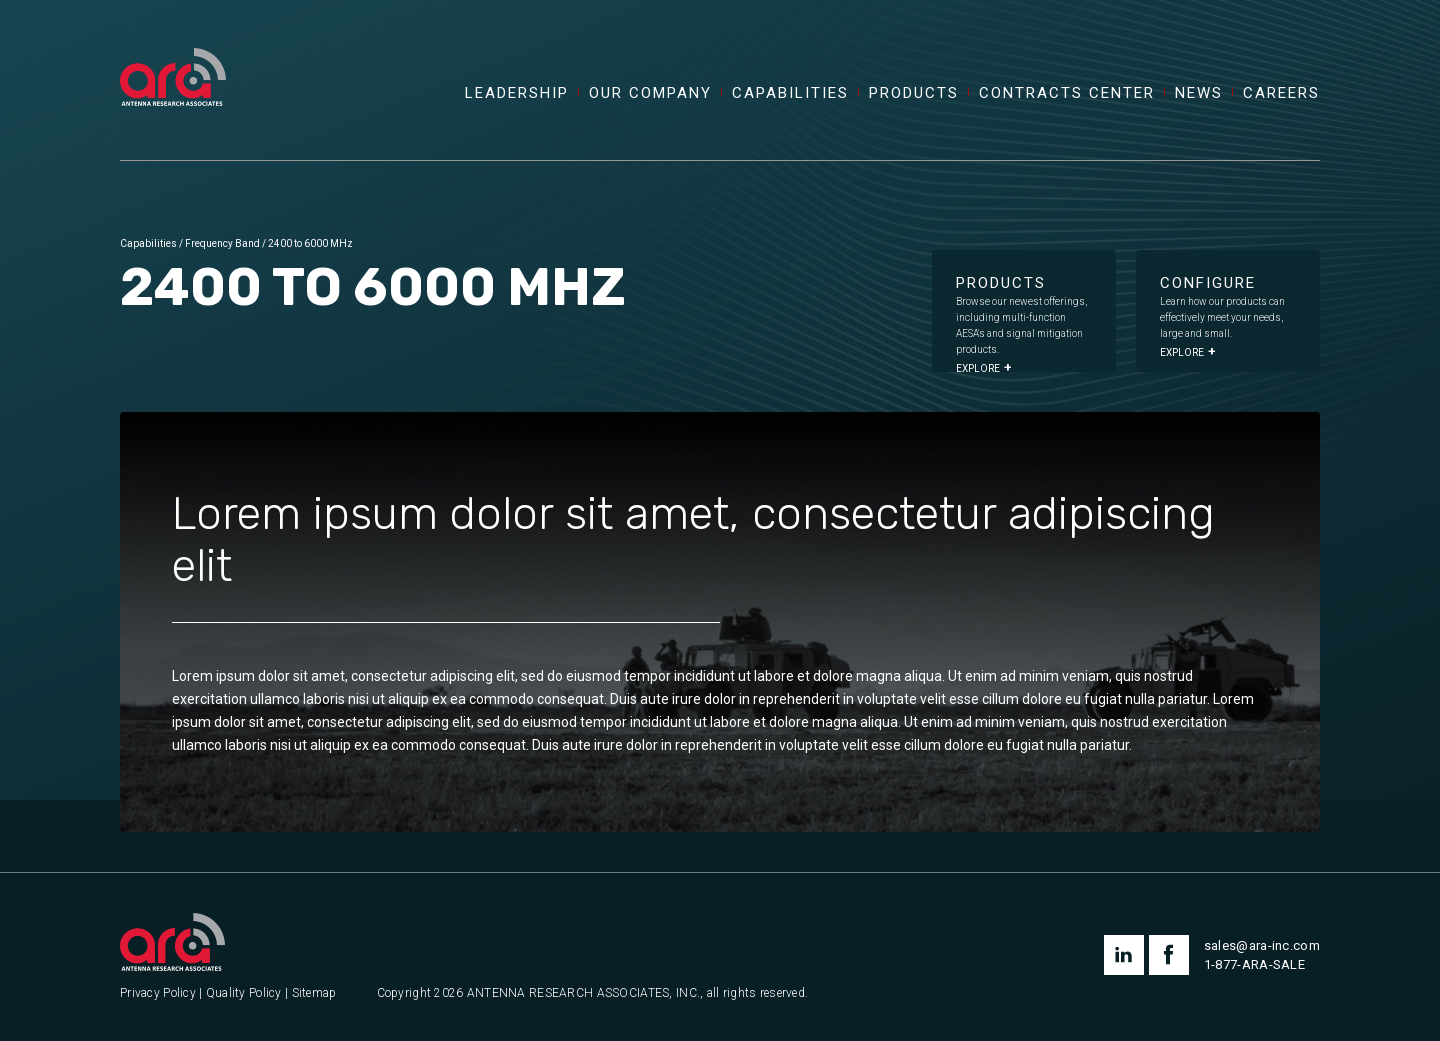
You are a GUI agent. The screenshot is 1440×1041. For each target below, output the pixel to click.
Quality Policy (244, 993)
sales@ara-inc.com (1262, 945)
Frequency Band (222, 243)
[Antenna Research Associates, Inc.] (173, 55)
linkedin (1124, 955)
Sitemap (314, 993)
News (1199, 93)
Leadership (517, 93)
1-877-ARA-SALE (1254, 964)
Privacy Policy (158, 993)
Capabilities (790, 93)
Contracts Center (1067, 93)
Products (914, 93)
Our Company (650, 93)
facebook (1169, 955)
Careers (1281, 93)
